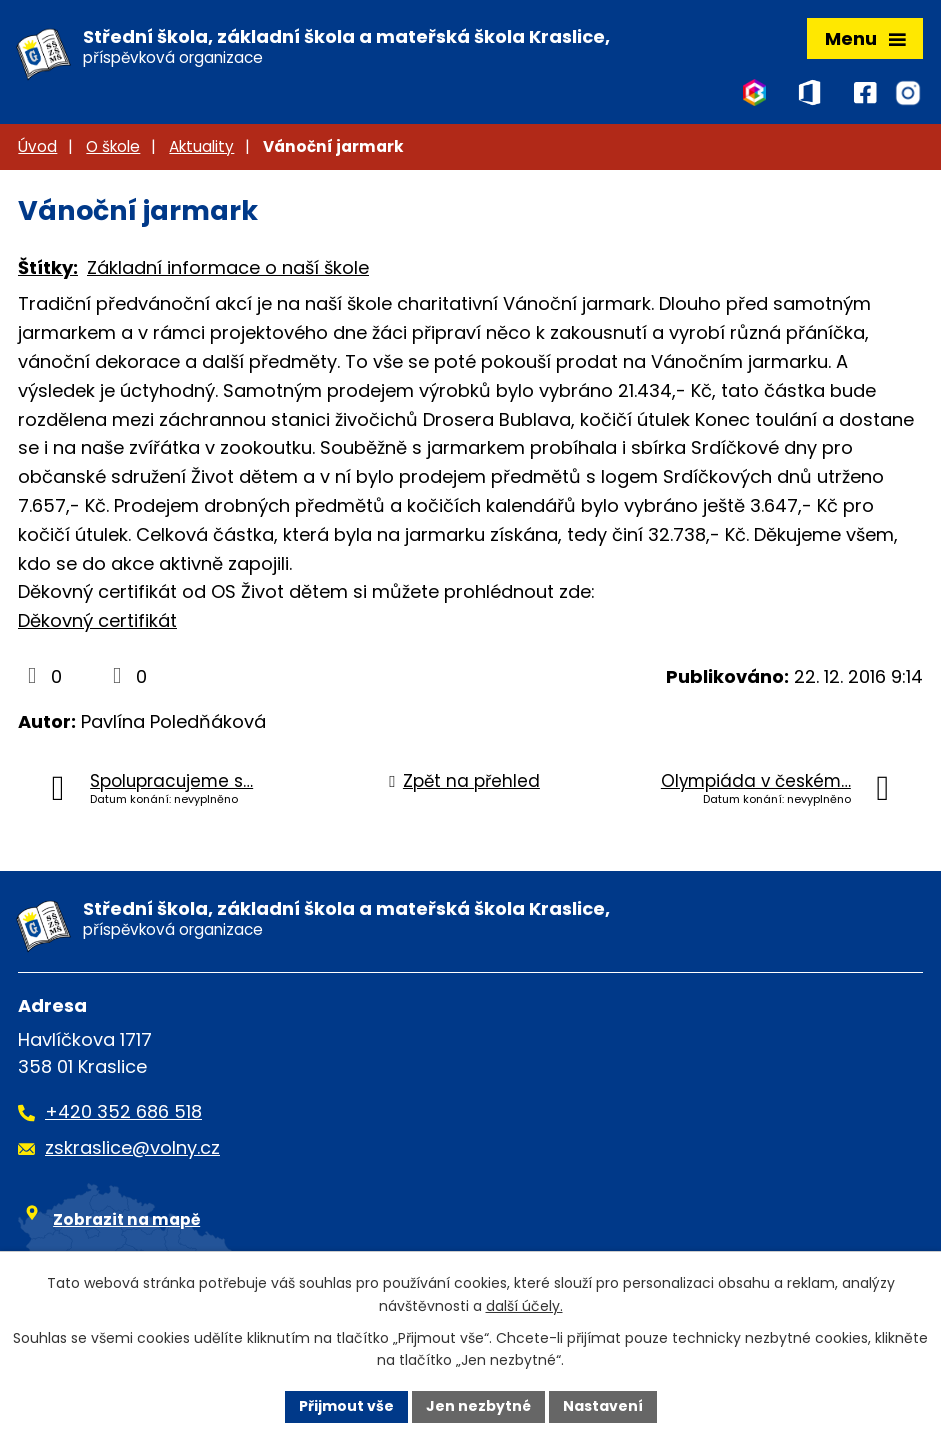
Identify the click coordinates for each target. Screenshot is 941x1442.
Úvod (37, 146)
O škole (113, 146)
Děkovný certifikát (97, 620)
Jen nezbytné (478, 1406)
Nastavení (603, 1406)
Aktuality (201, 146)
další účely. (524, 1306)
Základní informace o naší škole (228, 267)
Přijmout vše (346, 1406)
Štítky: (48, 267)
